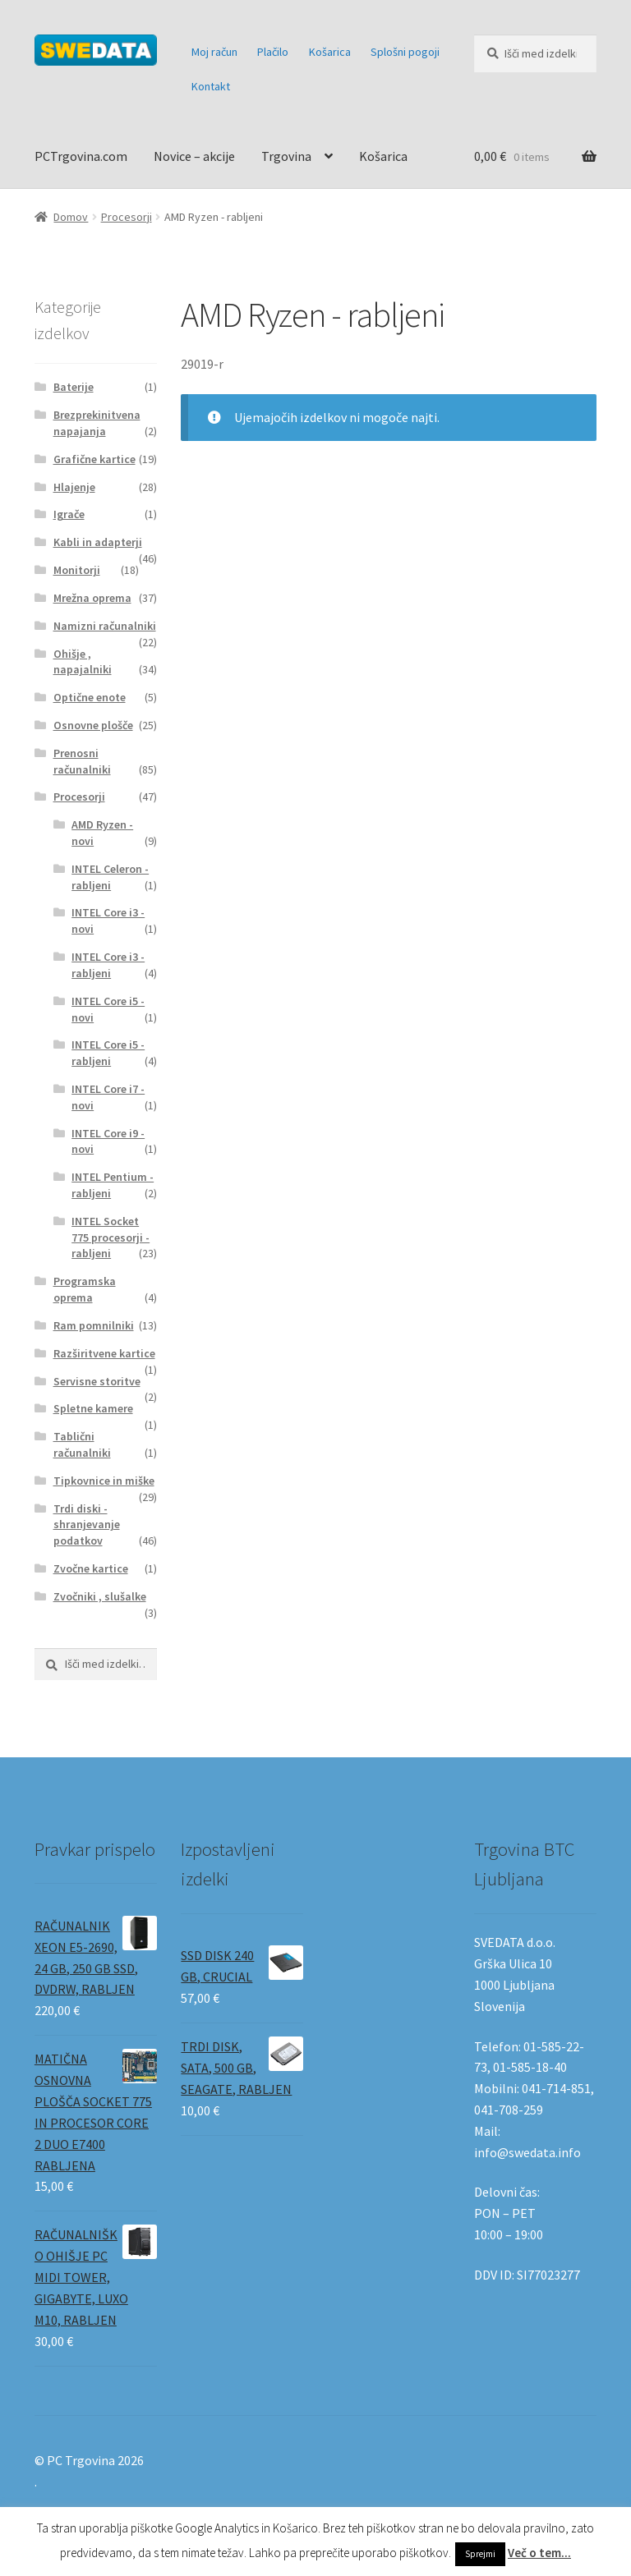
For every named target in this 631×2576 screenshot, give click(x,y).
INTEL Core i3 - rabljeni (108, 964)
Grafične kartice (94, 459)
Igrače (69, 514)
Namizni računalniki (104, 625)
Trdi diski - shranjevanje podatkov (86, 1525)
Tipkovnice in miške (103, 1480)
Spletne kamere (93, 1408)
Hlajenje (74, 487)
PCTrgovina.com (81, 156)
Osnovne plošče (93, 725)
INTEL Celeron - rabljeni (110, 877)
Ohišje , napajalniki (82, 661)
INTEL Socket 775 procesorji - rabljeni (110, 1237)
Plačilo (272, 51)
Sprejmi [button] (480, 2554)
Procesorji (126, 216)
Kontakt (210, 86)
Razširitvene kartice (104, 1353)
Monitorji (76, 569)
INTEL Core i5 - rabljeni (108, 1052)
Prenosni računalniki (82, 761)
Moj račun (214, 51)
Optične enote (89, 697)
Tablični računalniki (82, 1444)
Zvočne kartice (90, 1568)
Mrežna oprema (92, 597)
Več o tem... (539, 2552)
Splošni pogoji (405, 51)
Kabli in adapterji (97, 542)
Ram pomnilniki (93, 1325)
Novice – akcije (194, 156)
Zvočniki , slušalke (99, 1596)
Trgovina (286, 156)
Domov (70, 216)
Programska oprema (84, 1289)
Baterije (73, 386)
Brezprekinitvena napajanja (96, 423)
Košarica (330, 51)
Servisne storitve (96, 1381)
